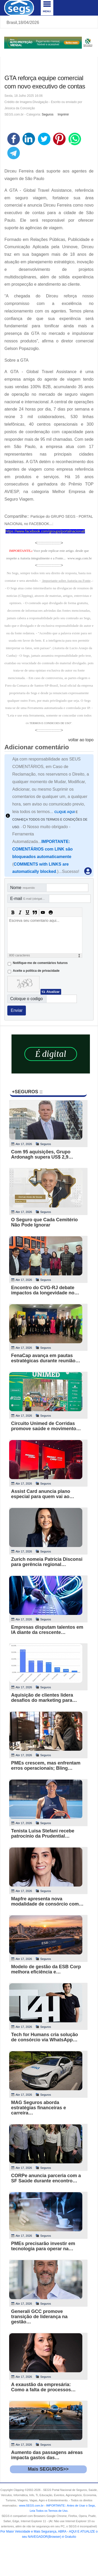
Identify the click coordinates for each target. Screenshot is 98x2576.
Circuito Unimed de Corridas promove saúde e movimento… (46, 1426)
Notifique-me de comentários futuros (40, 963)
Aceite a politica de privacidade (36, 971)
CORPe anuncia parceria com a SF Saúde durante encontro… (46, 2178)
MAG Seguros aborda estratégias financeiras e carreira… (38, 2107)
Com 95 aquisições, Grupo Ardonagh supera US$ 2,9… (42, 1154)
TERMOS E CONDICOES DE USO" (51, 723)
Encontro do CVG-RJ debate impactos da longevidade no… (45, 1290)
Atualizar (53, 992)
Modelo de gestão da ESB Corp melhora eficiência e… (46, 1969)
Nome (22, 887)
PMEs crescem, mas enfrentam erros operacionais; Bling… (45, 1765)
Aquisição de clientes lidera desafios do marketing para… (44, 1697)
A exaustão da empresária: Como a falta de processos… (43, 2387)
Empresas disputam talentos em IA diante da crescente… (47, 1630)
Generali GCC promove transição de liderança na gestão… (39, 2316)
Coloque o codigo (26, 998)
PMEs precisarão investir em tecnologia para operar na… (43, 2246)
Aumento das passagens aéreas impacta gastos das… (47, 2455)
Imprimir (63, 114)
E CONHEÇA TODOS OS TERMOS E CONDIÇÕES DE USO (49, 819)
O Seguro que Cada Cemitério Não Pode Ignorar (44, 1222)
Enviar (16, 1010)
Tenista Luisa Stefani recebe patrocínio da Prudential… (42, 1833)
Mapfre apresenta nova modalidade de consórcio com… (47, 1901)
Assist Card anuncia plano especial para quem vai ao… (42, 1494)
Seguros (48, 114)
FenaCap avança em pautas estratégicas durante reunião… (45, 1358)
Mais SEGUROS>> (48, 2469)
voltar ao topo (81, 740)
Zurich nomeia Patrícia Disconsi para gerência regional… (47, 1562)
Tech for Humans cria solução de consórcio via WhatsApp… (44, 2037)
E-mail (29, 898)
